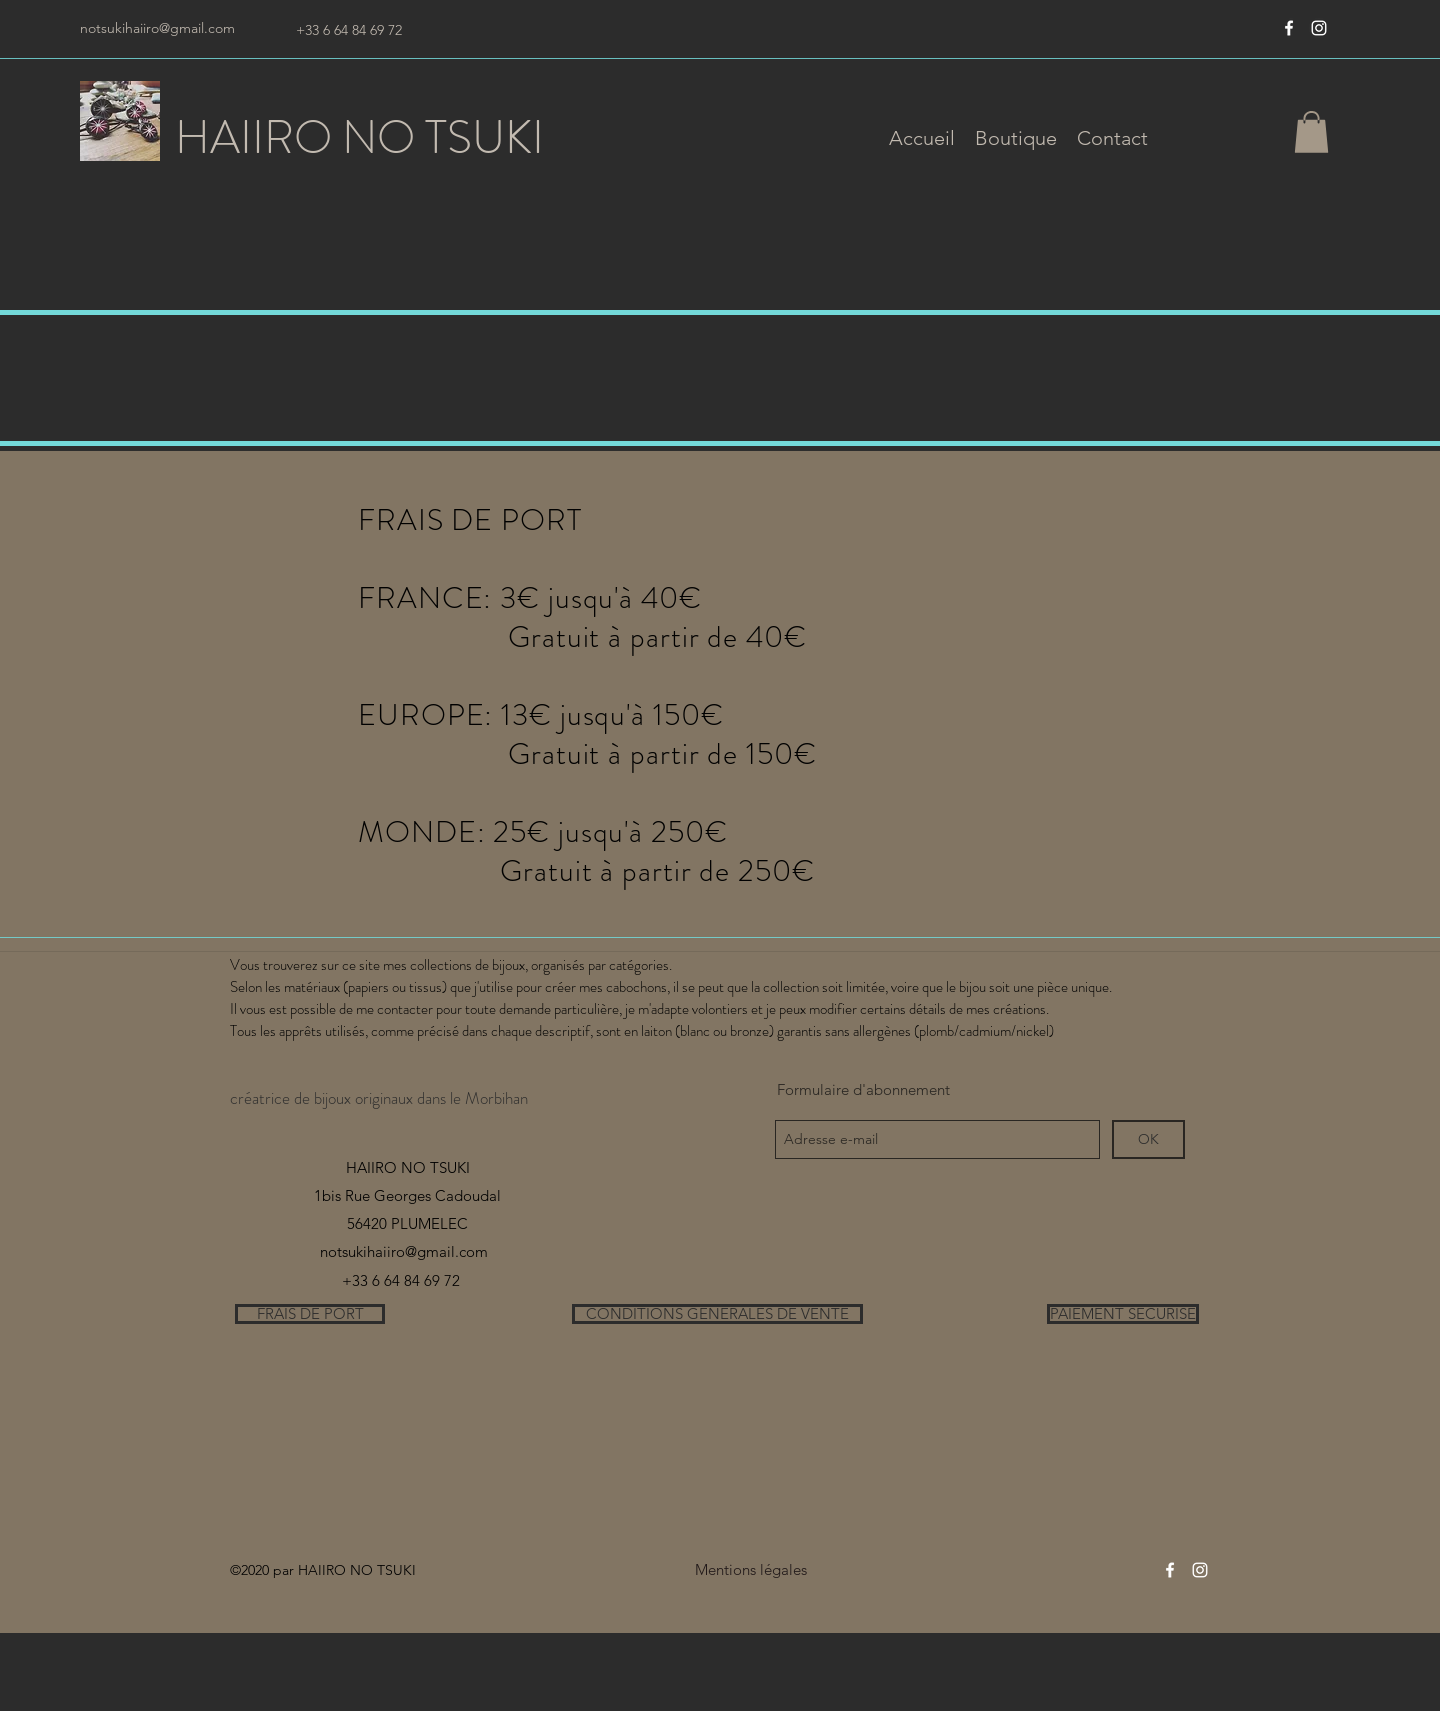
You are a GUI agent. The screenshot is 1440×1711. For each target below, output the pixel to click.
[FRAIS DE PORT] (310, 1314)
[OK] (1148, 1139)
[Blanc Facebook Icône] (1289, 28)
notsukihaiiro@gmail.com (157, 28)
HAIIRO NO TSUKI (359, 137)
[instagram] (1319, 28)
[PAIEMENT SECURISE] (1123, 1314)
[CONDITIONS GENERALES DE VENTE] (717, 1314)
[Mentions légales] (750, 1570)
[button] (1016, 138)
